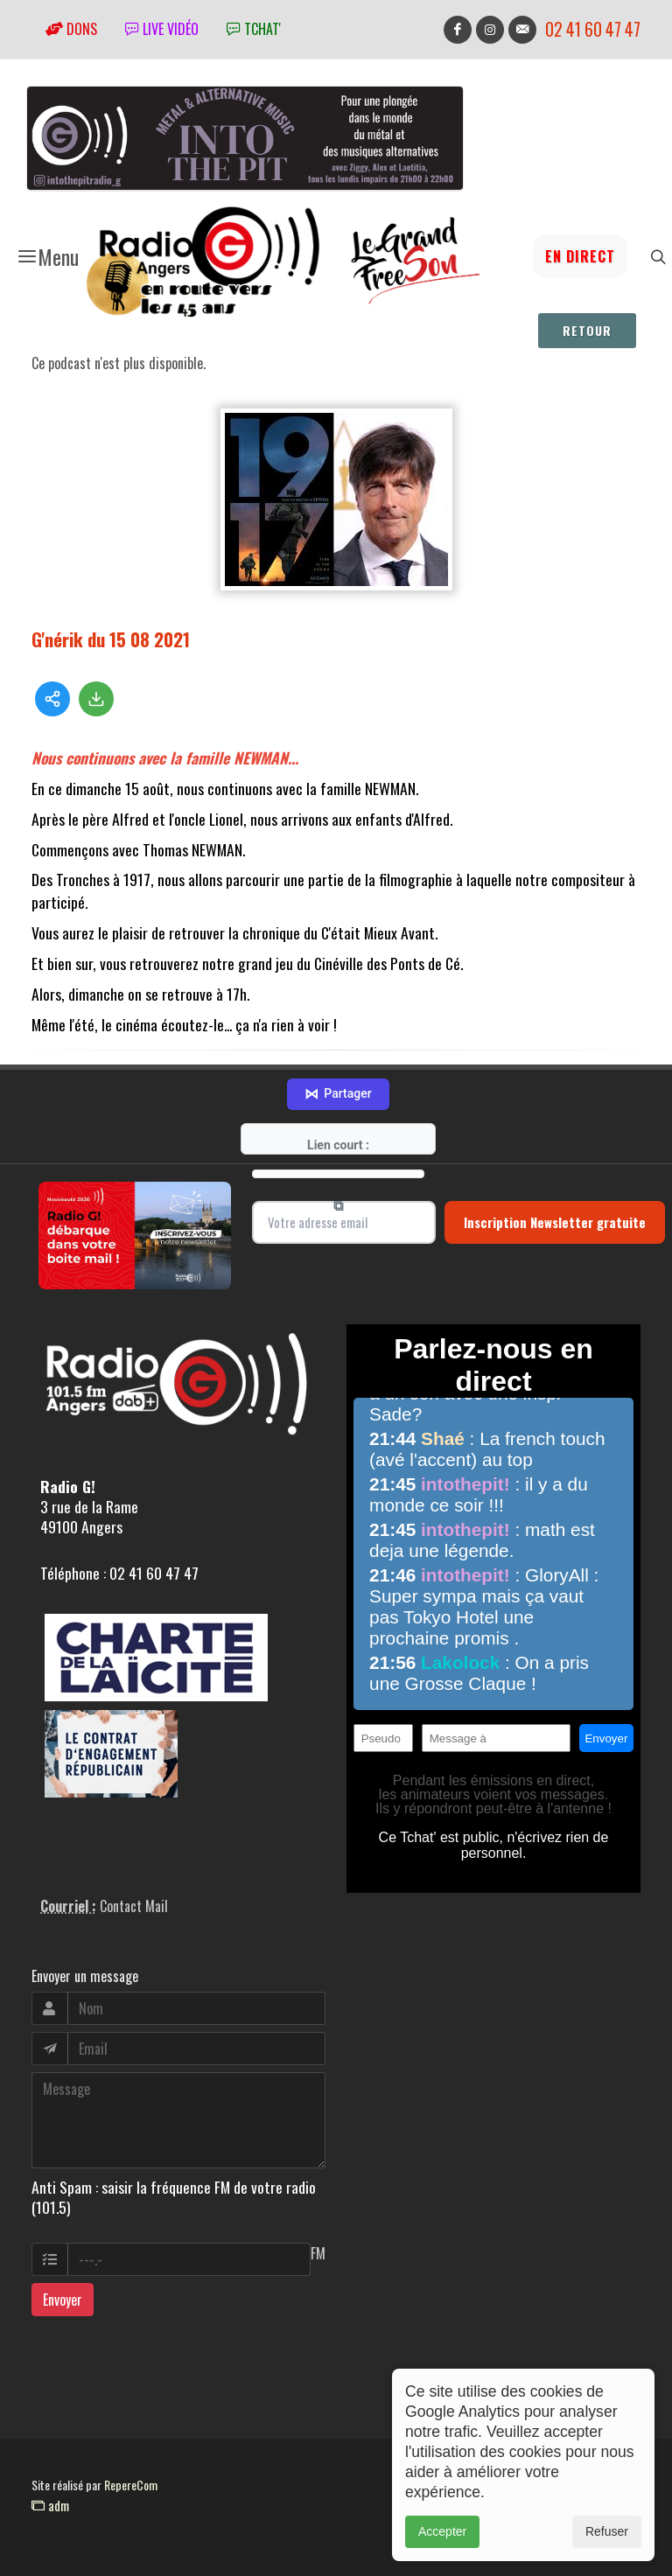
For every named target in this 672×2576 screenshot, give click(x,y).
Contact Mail (134, 1905)
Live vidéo (162, 28)
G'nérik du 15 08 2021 (111, 639)
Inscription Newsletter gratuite (555, 1222)
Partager (337, 1094)
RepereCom (131, 2484)
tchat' (254, 28)
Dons (71, 28)
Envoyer (62, 2299)
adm (50, 2505)
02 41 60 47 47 (592, 29)
